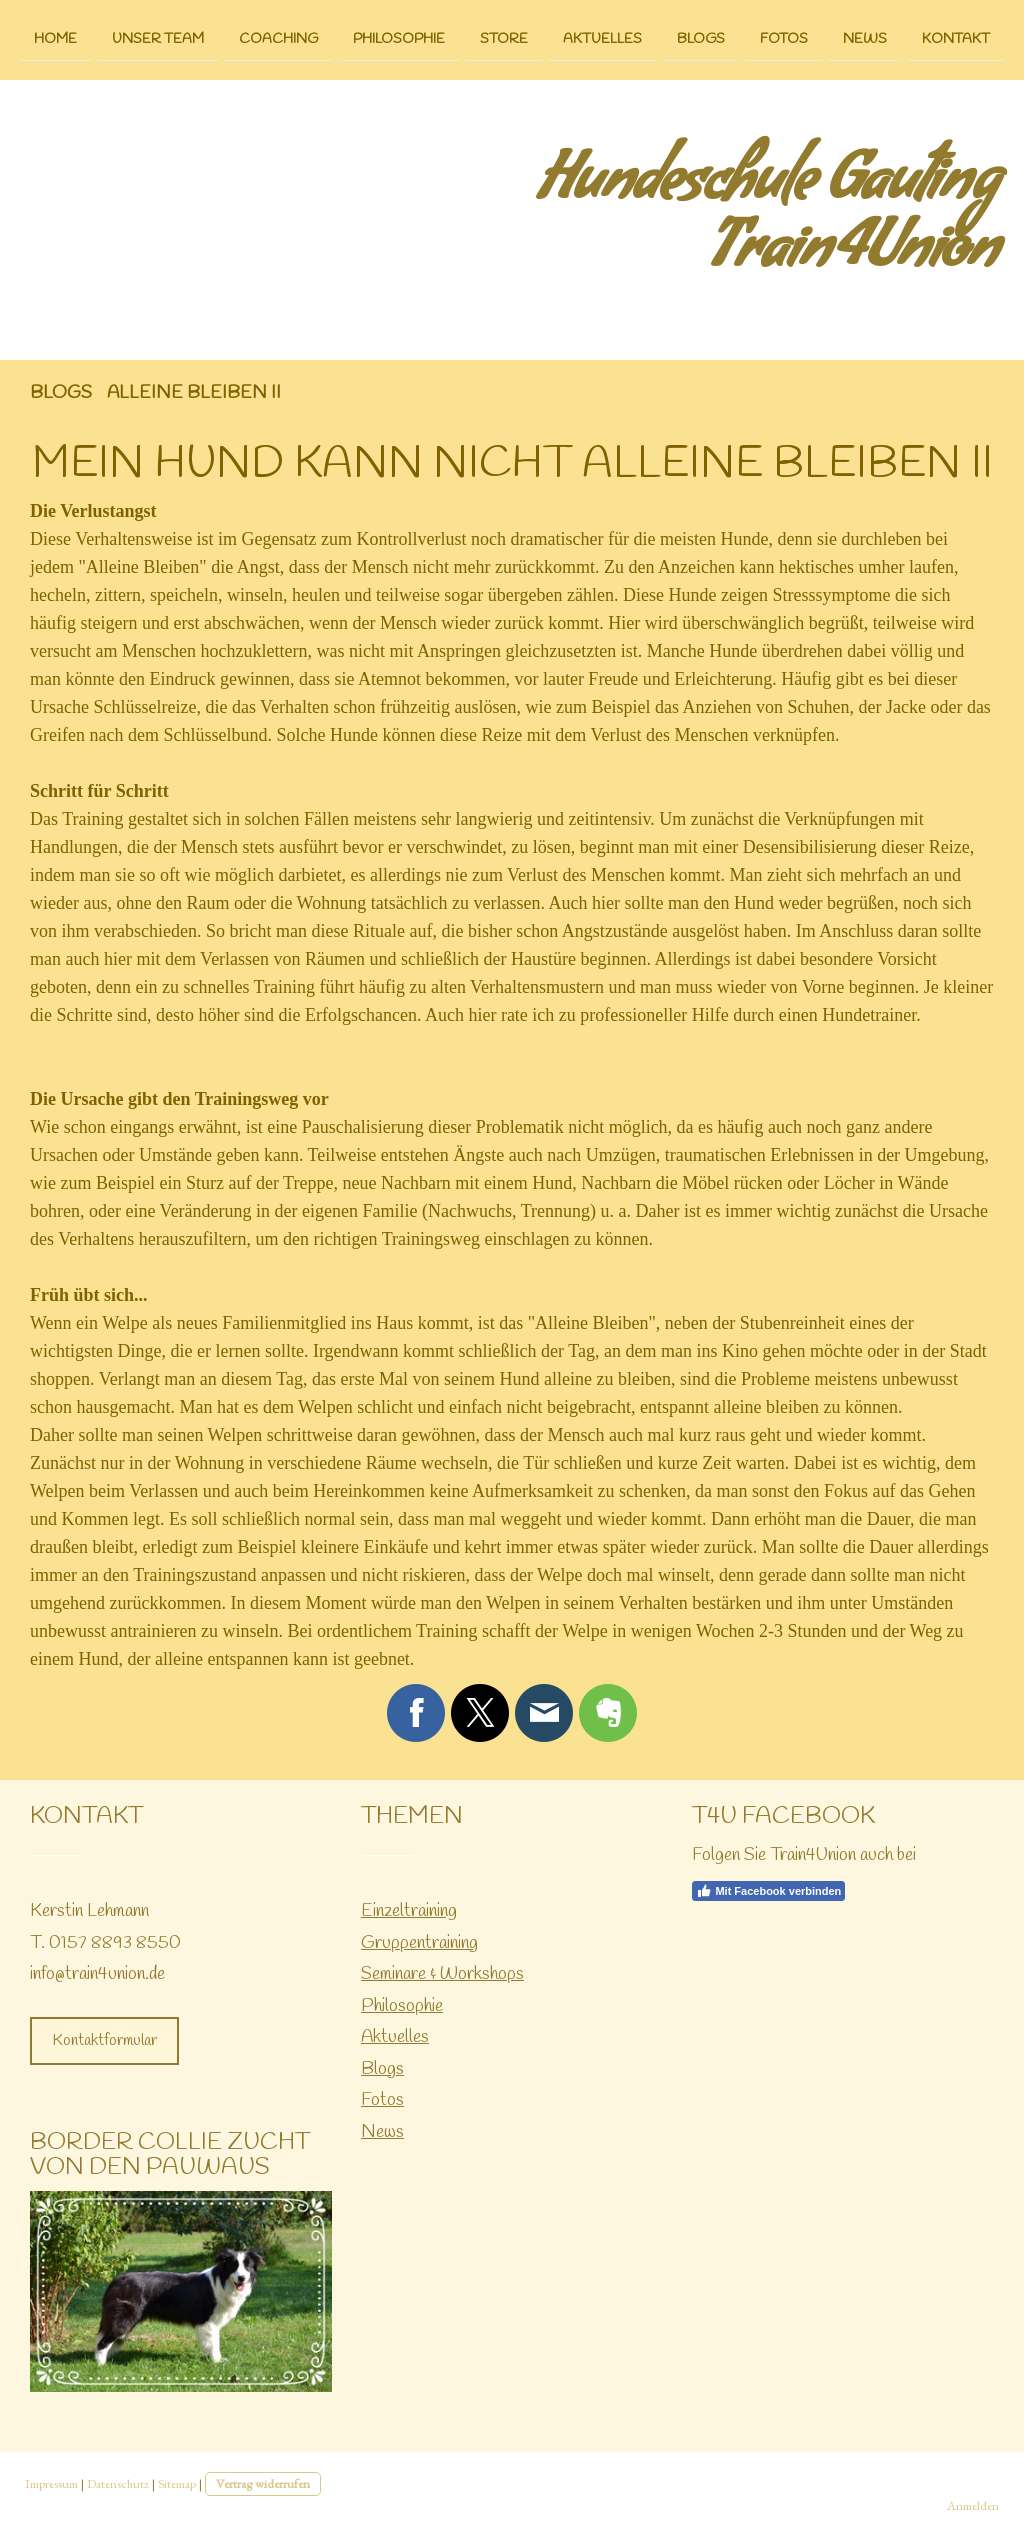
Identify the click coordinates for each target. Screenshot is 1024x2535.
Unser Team (158, 38)
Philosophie (399, 38)
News (865, 38)
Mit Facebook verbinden (768, 1891)
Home (55, 38)
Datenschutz (118, 2483)
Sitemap (177, 2483)
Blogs (701, 38)
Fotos (784, 38)
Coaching (278, 38)
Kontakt (956, 38)
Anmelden (973, 2505)
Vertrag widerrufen (263, 2483)
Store (504, 38)
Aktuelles (602, 38)
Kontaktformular (104, 2040)
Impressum (51, 2483)
